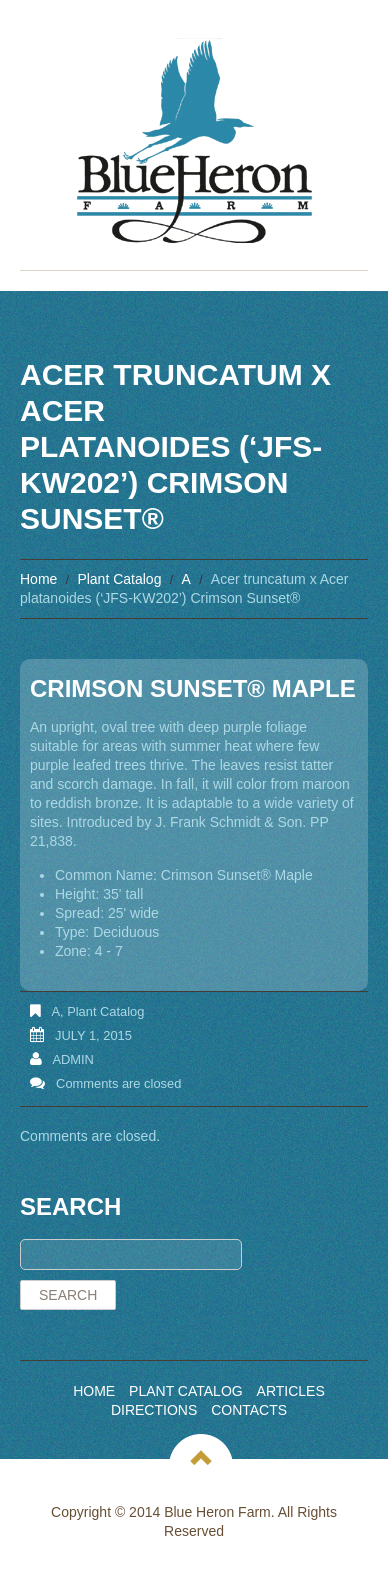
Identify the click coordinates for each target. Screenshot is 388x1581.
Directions (154, 1410)
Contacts (249, 1410)
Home (38, 579)
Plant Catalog (119, 579)
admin (73, 1059)
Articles (291, 1391)
